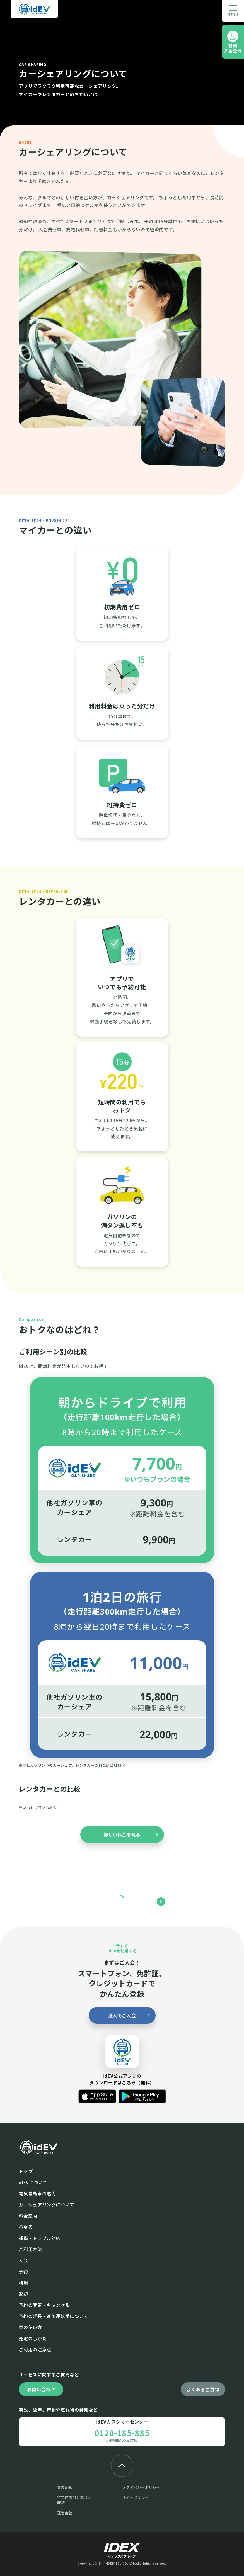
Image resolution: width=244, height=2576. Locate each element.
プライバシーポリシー (141, 2487)
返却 (23, 2293)
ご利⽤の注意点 (35, 2349)
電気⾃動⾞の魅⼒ (37, 2193)
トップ (26, 2171)
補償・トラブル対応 (40, 2238)
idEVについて (33, 2182)
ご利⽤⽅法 (30, 2249)
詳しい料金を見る (122, 1834)
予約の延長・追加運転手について (53, 2316)
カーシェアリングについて (46, 2204)
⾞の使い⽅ (30, 2327)
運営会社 (65, 2513)
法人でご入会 (122, 2015)
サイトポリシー (135, 2497)
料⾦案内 (28, 2215)
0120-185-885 (122, 2433)
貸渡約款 (65, 2487)
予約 (23, 2271)
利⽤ (23, 2282)
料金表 (26, 2226)
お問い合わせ (41, 2389)
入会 (23, 2260)
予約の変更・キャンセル (44, 2305)
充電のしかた (33, 2338)
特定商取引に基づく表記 (74, 2500)
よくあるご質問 (203, 2389)
